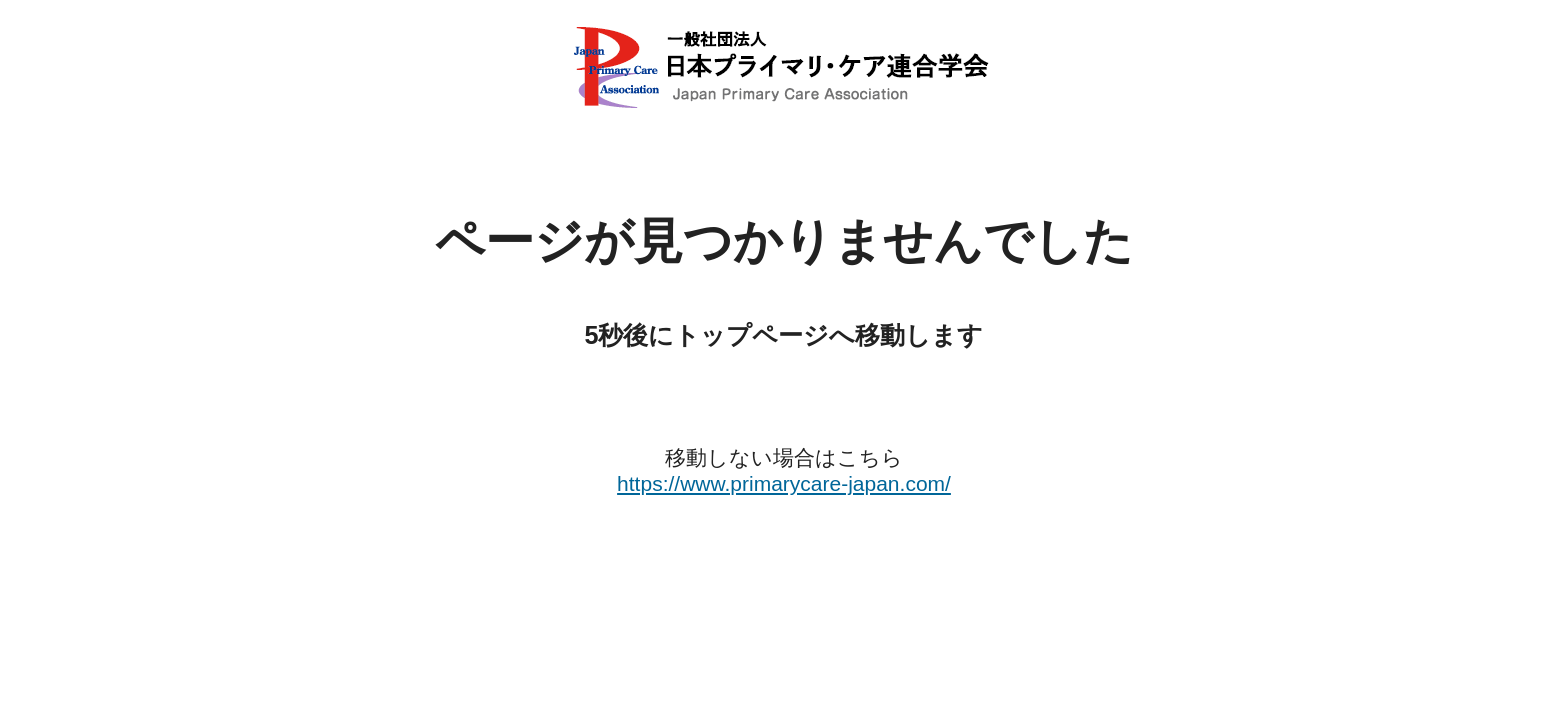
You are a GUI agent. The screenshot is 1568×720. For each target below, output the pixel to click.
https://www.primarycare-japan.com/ (784, 483)
